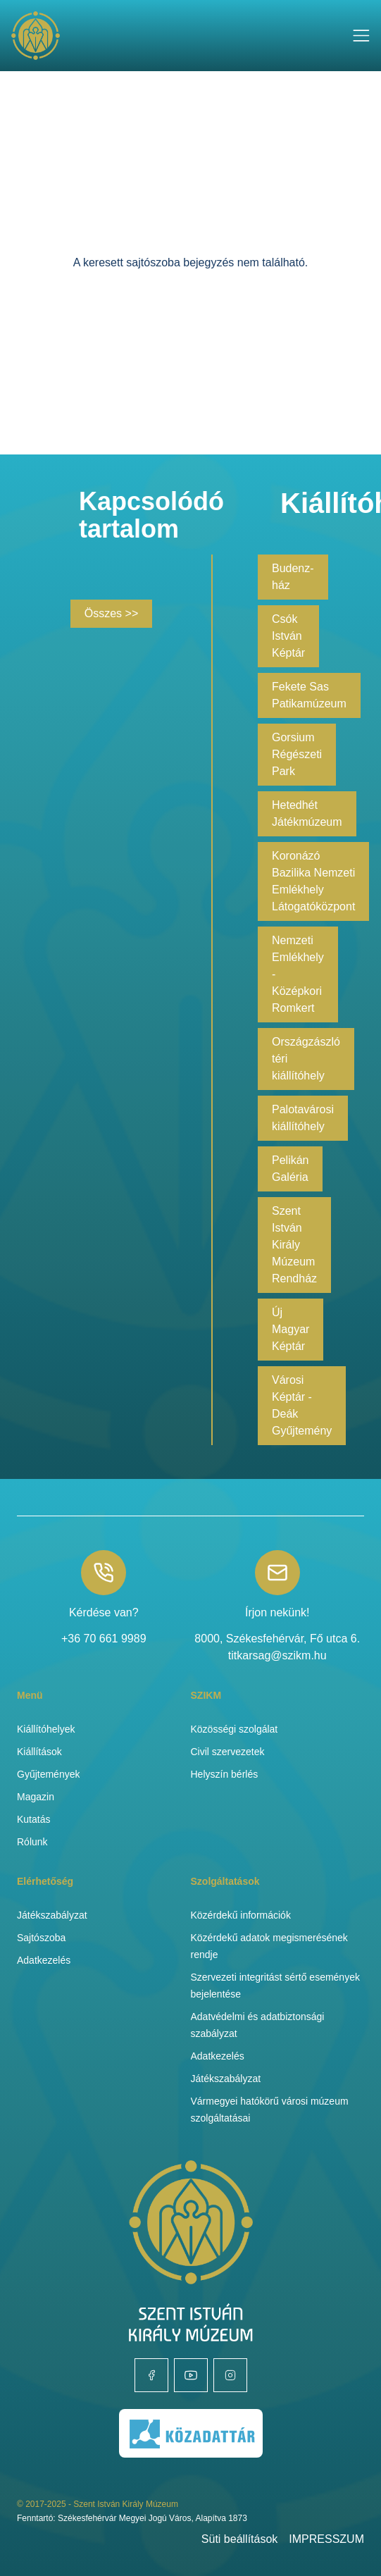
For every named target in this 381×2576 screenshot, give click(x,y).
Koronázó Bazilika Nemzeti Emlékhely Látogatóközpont (313, 881)
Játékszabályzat (52, 1915)
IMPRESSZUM (326, 2539)
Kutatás (33, 1819)
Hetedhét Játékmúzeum (307, 813)
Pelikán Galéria (290, 1168)
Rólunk (32, 1841)
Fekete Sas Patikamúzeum (309, 695)
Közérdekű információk (241, 1915)
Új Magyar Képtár (290, 1329)
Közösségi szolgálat (234, 1729)
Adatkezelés (43, 1960)
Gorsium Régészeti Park (297, 754)
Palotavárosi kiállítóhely (303, 1117)
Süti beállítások (239, 2539)
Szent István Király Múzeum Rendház (294, 1244)
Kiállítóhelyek (46, 1729)
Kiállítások (39, 1751)
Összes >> (111, 613)
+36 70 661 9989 (103, 1639)
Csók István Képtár (288, 636)
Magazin (35, 1796)
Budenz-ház (293, 576)
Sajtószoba (41, 1937)
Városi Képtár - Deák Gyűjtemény (302, 1405)
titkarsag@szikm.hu (277, 1655)
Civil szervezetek (228, 1751)
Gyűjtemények (48, 1774)
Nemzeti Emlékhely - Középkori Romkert (298, 974)
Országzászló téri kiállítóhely (306, 1059)
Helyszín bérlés (224, 1774)
